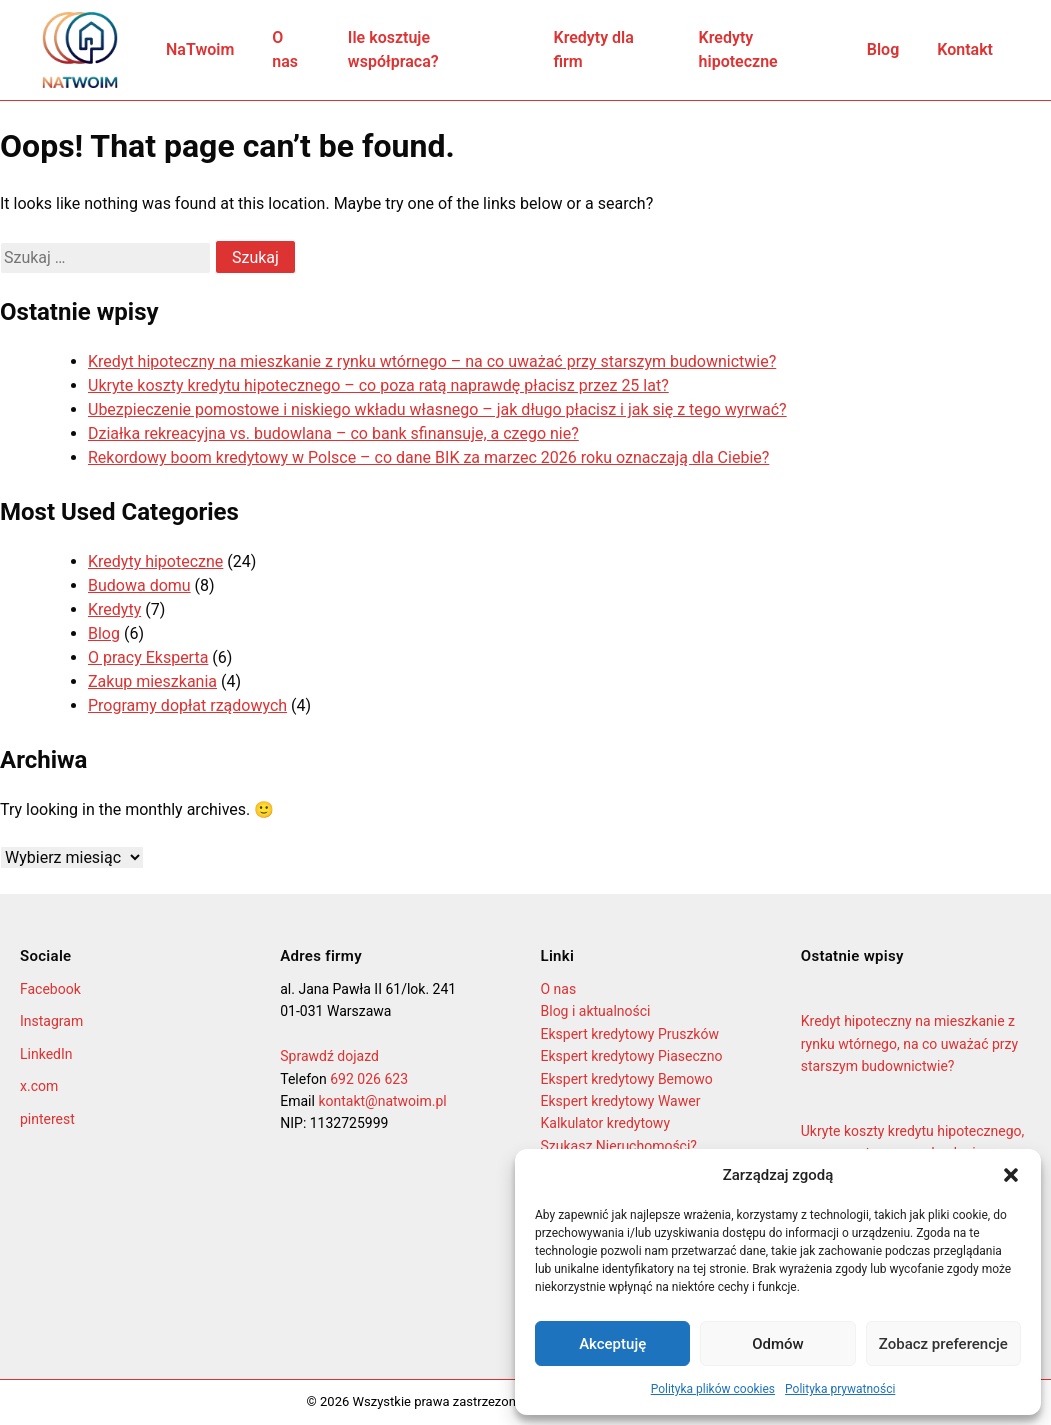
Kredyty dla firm (593, 49)
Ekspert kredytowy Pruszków (630, 1034)
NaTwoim (200, 49)
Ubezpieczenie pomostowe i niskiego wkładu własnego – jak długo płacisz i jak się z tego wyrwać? (437, 409)
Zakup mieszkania (152, 681)
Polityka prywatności (840, 1389)
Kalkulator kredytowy (606, 1123)
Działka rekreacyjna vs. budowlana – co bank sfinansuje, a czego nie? (333, 433)
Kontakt (965, 49)
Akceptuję (612, 1344)
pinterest (47, 1119)
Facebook (50, 989)
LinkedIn (46, 1054)
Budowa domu (139, 585)
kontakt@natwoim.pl (382, 1101)
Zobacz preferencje (943, 1344)
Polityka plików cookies (713, 1389)
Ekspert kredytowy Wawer (621, 1101)
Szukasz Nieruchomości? (619, 1146)
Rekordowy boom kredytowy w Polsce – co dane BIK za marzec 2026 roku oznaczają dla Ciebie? (428, 457)
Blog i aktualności (596, 1011)
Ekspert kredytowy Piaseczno (632, 1056)
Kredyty (114, 609)
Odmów (778, 1344)
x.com (39, 1086)
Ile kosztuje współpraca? (393, 49)
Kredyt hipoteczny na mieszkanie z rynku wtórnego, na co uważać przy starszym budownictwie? (909, 1043)
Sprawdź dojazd (329, 1056)
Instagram (51, 1021)
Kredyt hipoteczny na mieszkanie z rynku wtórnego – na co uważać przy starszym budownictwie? (432, 361)
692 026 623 (369, 1079)
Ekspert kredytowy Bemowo (627, 1079)
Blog (883, 49)
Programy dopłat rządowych (187, 705)
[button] (1011, 1175)
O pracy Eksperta (148, 657)
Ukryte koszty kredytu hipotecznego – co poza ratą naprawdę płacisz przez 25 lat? (378, 385)
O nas (285, 49)
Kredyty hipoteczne (738, 49)
